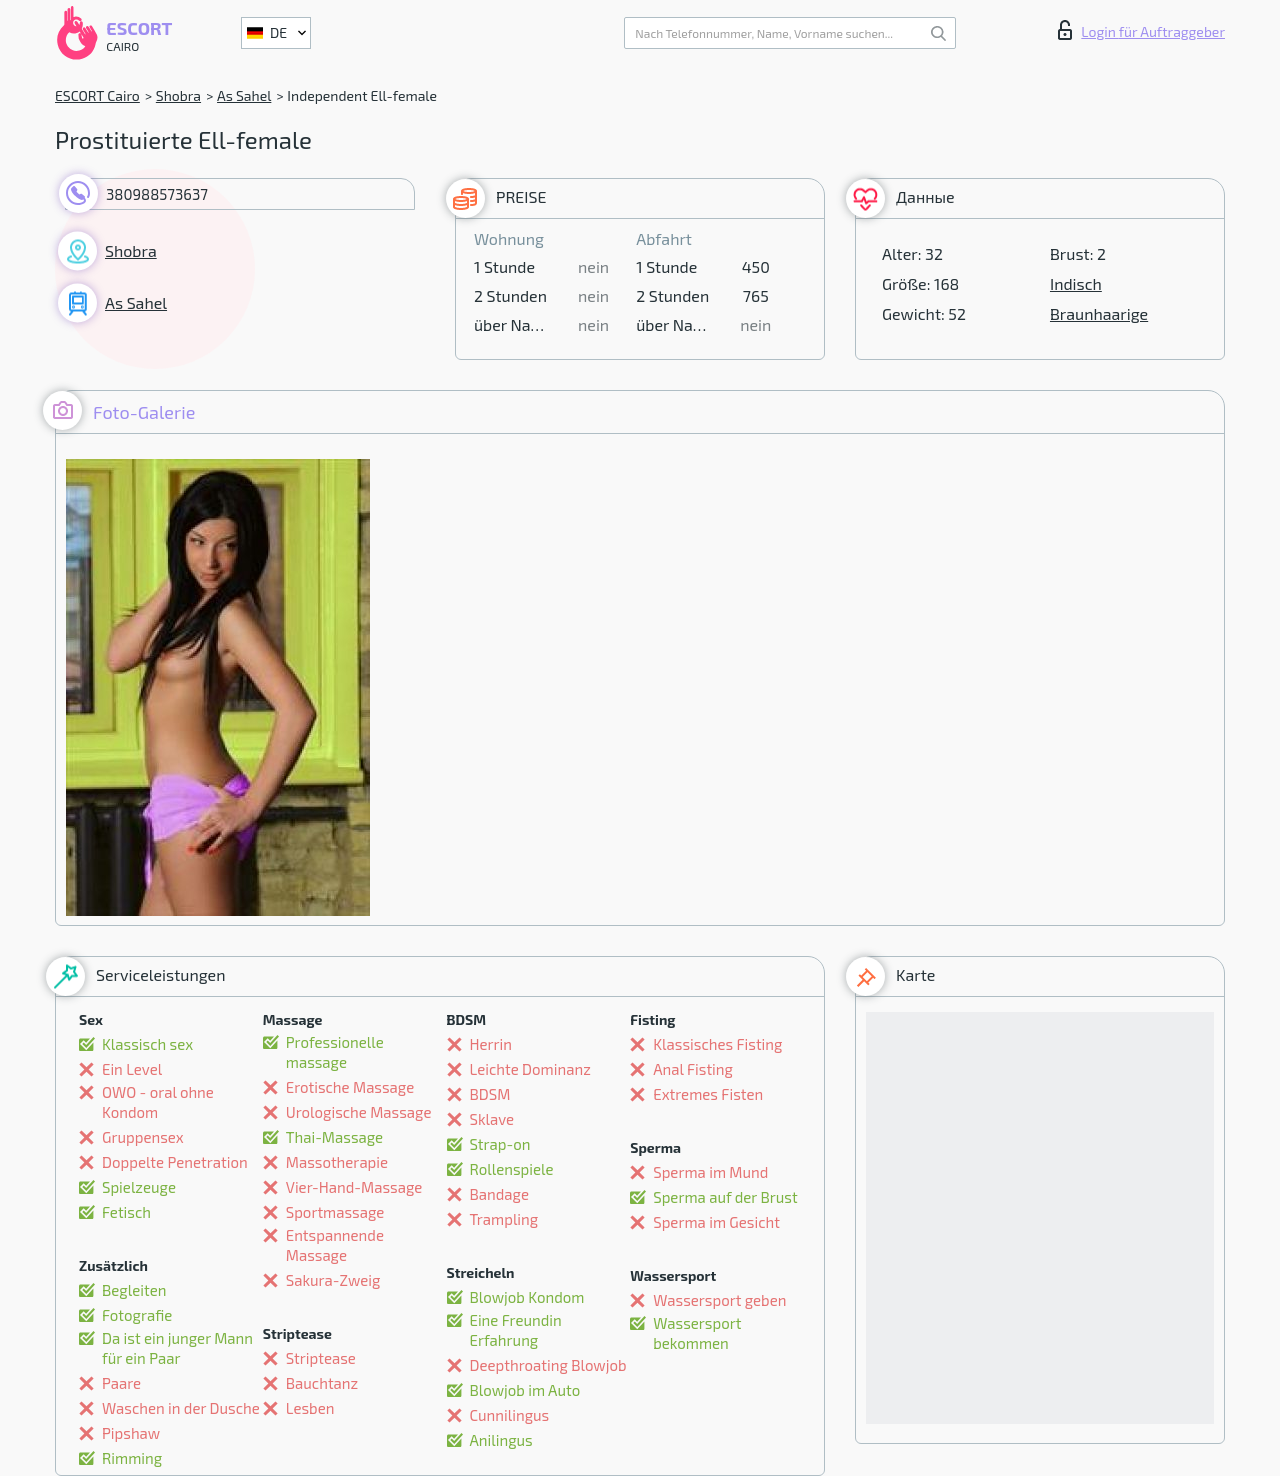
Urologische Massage (359, 1112)
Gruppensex (143, 1137)
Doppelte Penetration (175, 1162)
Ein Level (132, 1069)
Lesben (310, 1408)
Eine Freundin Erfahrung (516, 1330)
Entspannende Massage (335, 1245)
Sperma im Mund (710, 1172)
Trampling (504, 1219)
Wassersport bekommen (697, 1333)
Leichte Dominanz (530, 1069)
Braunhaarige (1099, 313)
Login (1141, 30)
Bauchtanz (322, 1383)
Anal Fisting (693, 1069)
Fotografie (137, 1315)
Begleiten (134, 1290)
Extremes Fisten (708, 1094)
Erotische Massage (350, 1087)
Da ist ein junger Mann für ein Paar (177, 1348)
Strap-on (500, 1144)
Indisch (1076, 283)
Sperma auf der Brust (725, 1197)
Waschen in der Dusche (181, 1408)
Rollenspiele (512, 1169)
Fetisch (126, 1212)
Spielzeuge (139, 1187)
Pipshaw (131, 1433)
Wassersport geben (719, 1300)
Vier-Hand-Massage (354, 1187)
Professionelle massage (335, 1052)
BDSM (490, 1094)
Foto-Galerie (119, 410)
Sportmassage (335, 1212)
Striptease (321, 1358)
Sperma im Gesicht (716, 1222)
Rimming (132, 1458)
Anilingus (501, 1440)
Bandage (499, 1194)
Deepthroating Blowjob (548, 1365)
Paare (121, 1383)
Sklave (492, 1119)
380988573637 (157, 194)
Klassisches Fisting (717, 1044)
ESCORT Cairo (97, 95)
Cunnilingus (510, 1415)
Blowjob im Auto (525, 1390)
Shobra (178, 95)
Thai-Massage (334, 1137)
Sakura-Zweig (333, 1280)
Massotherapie (337, 1162)
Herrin (491, 1044)
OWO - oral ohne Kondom (158, 1102)
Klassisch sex (147, 1044)
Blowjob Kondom (527, 1297)
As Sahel (244, 95)
